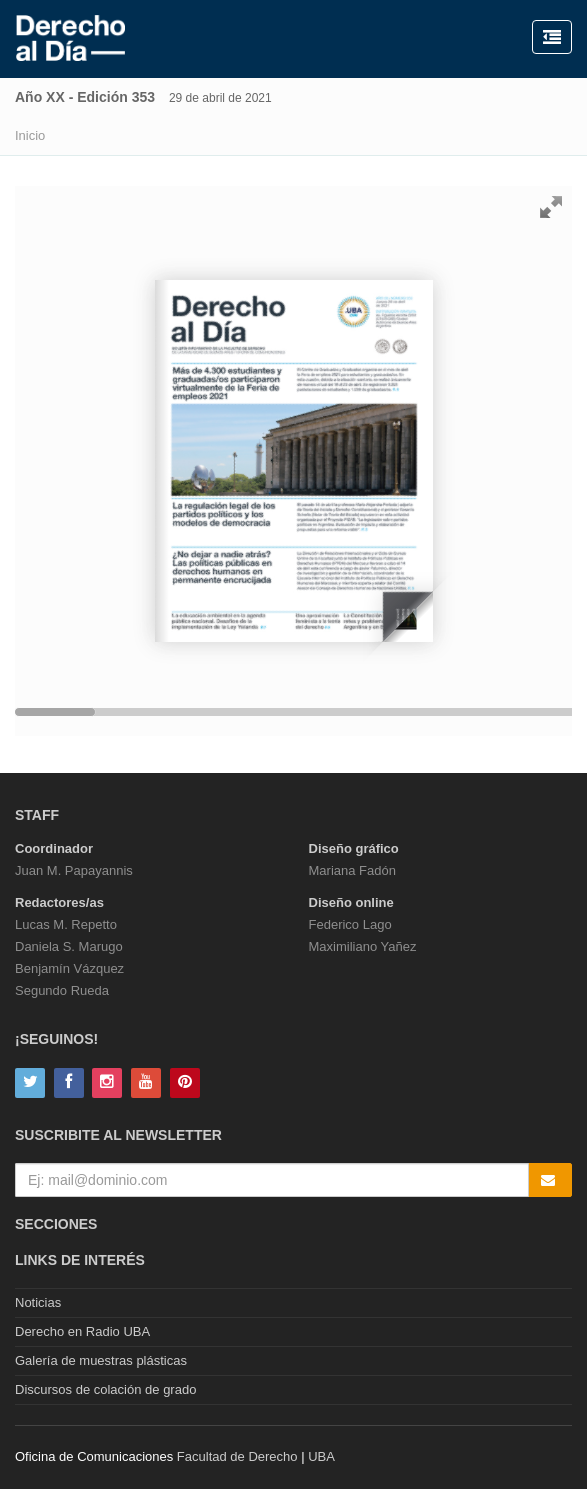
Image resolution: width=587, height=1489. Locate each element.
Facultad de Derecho (237, 1456)
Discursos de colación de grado (105, 1389)
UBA (321, 1456)
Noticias (38, 1302)
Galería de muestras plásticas (101, 1360)
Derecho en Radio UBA (82, 1331)
